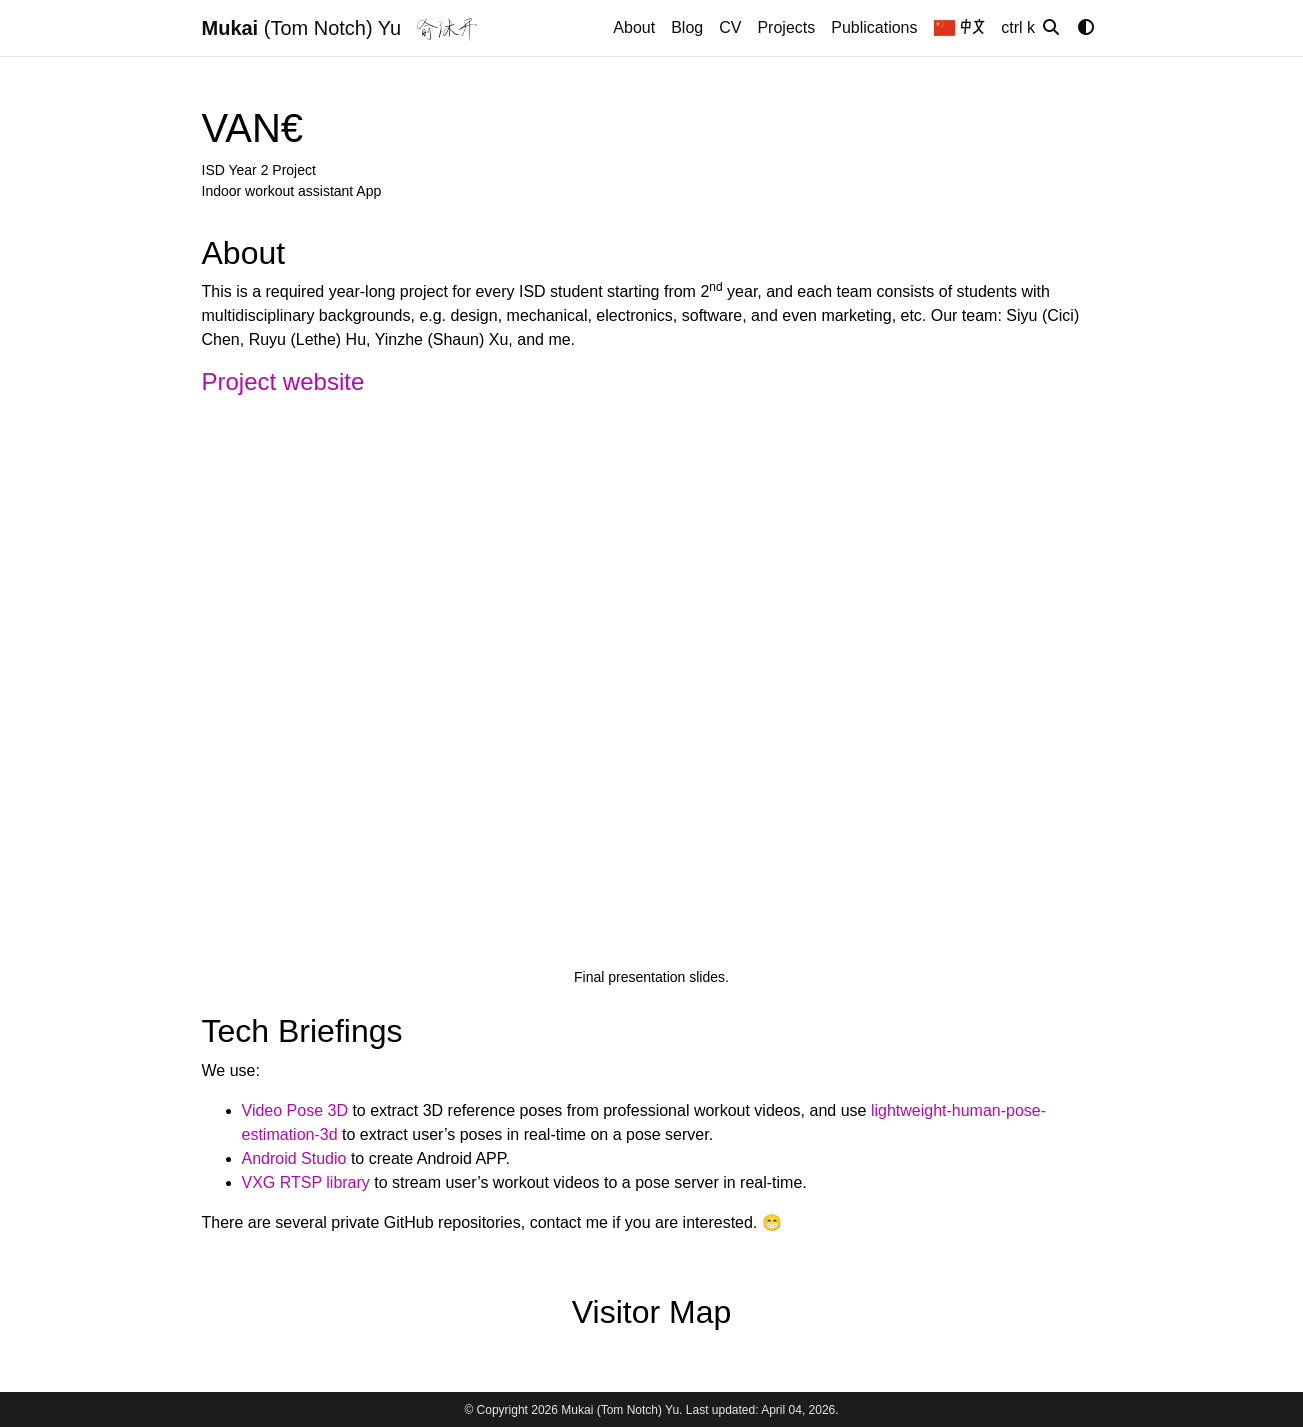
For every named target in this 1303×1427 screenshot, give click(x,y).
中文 (960, 27)
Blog (687, 27)
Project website (283, 381)
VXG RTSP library (306, 1182)
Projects (786, 27)
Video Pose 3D (295, 1110)
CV (730, 27)
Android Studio (294, 1158)
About (634, 27)
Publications (874, 27)
